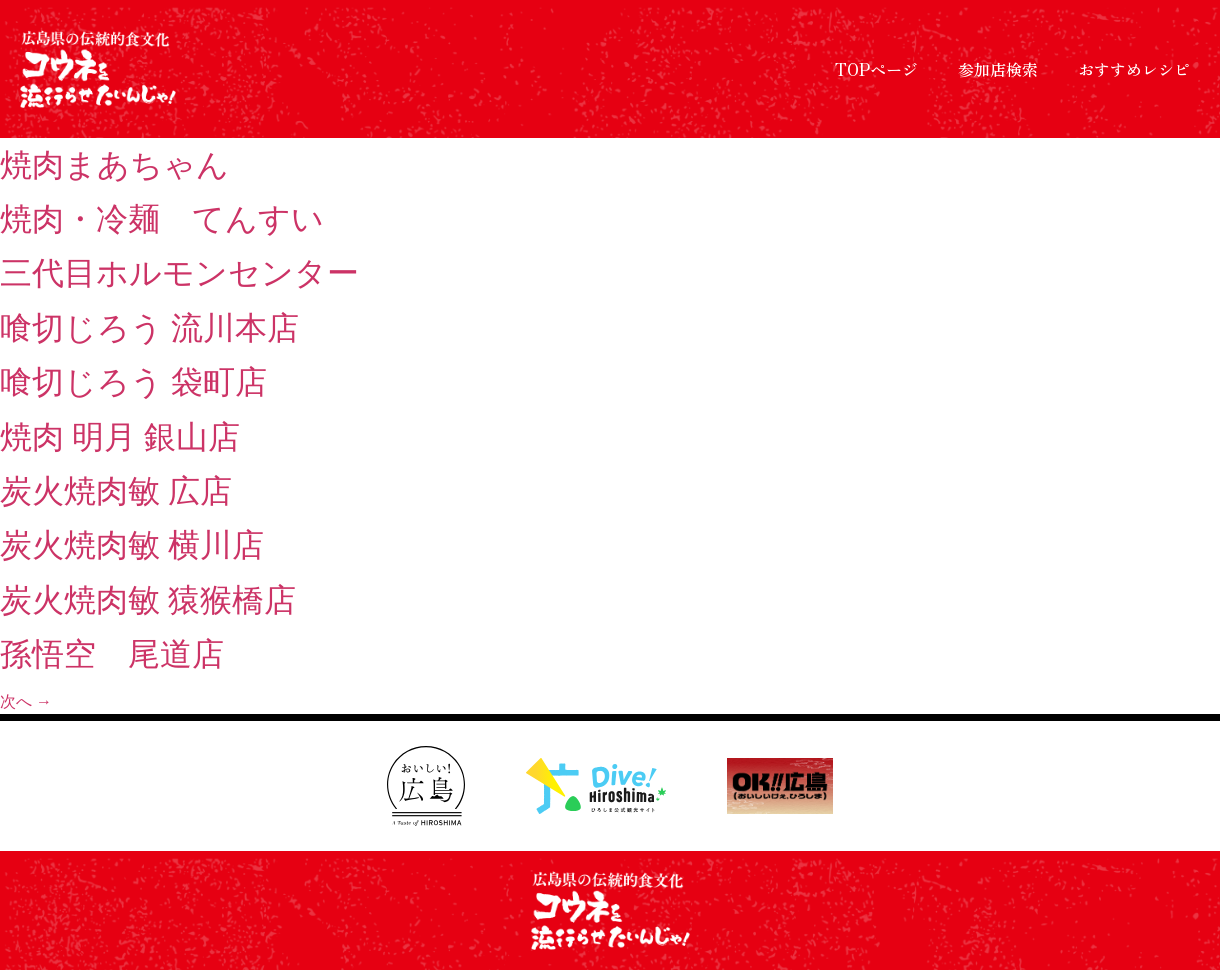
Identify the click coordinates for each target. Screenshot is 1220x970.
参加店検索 (998, 69)
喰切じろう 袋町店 (133, 382)
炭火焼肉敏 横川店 (132, 545)
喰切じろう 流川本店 (149, 328)
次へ (26, 701)
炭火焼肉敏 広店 (116, 491)
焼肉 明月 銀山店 (120, 437)
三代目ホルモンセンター (179, 273)
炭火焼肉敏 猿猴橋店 (148, 600)
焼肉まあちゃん (114, 165)
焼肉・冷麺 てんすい (162, 219)
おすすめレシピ (1134, 69)
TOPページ (876, 69)
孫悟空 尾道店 (112, 654)
